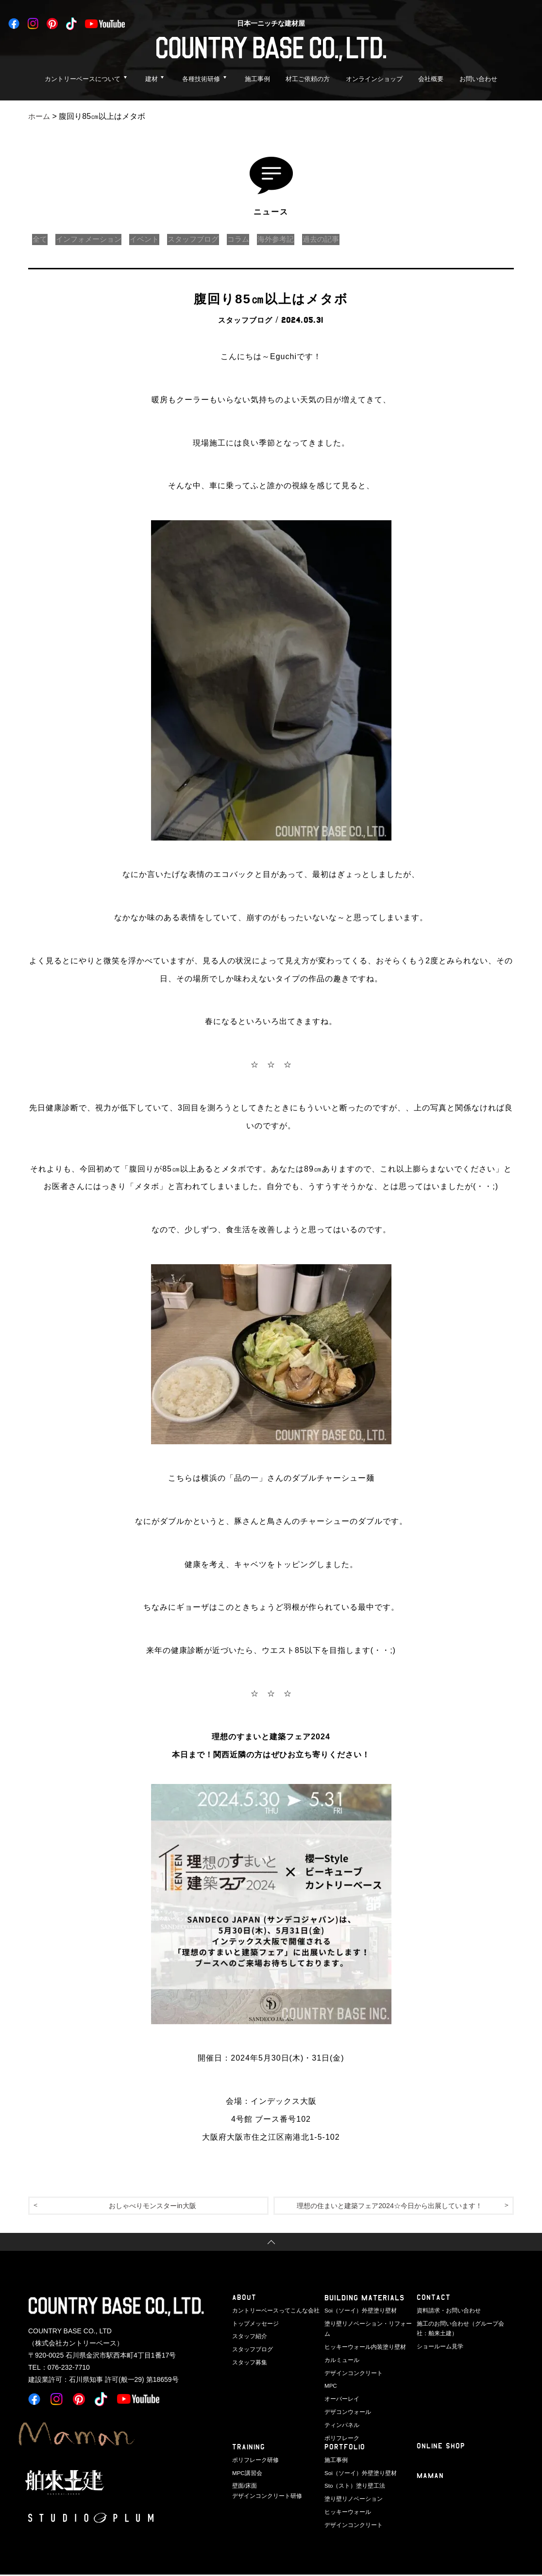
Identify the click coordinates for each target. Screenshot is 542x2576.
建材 (151, 79)
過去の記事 (343, 239)
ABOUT (244, 2299)
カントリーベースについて (82, 79)
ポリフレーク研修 (253, 2461)
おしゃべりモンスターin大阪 (152, 2206)
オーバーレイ (340, 2387)
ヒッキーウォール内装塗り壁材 (361, 2336)
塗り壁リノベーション (351, 2498)
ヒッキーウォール (345, 2511)
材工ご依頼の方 (308, 79)
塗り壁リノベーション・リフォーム (367, 2324)
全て (41, 239)
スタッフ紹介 (248, 2336)
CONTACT (434, 2299)
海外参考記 (295, 239)
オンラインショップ (374, 79)
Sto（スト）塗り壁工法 (352, 2486)
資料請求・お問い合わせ (446, 2311)
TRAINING (249, 2448)
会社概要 (430, 79)
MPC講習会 (246, 2474)
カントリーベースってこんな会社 (272, 2311)
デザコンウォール (345, 2399)
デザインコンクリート (351, 2361)
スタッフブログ (206, 239)
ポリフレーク (340, 2424)
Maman (431, 2478)
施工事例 (257, 79)
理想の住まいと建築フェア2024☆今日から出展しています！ (389, 2206)
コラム (254, 239)
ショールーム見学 (438, 2346)
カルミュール (340, 2349)
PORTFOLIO (345, 2448)
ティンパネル (340, 2411)
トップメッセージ (253, 2324)
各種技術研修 (201, 79)
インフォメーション (93, 239)
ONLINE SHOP (441, 2448)
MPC (330, 2374)
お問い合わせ (478, 79)
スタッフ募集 (248, 2361)
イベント (153, 239)
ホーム (39, 116)
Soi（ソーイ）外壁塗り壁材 (357, 2311)
